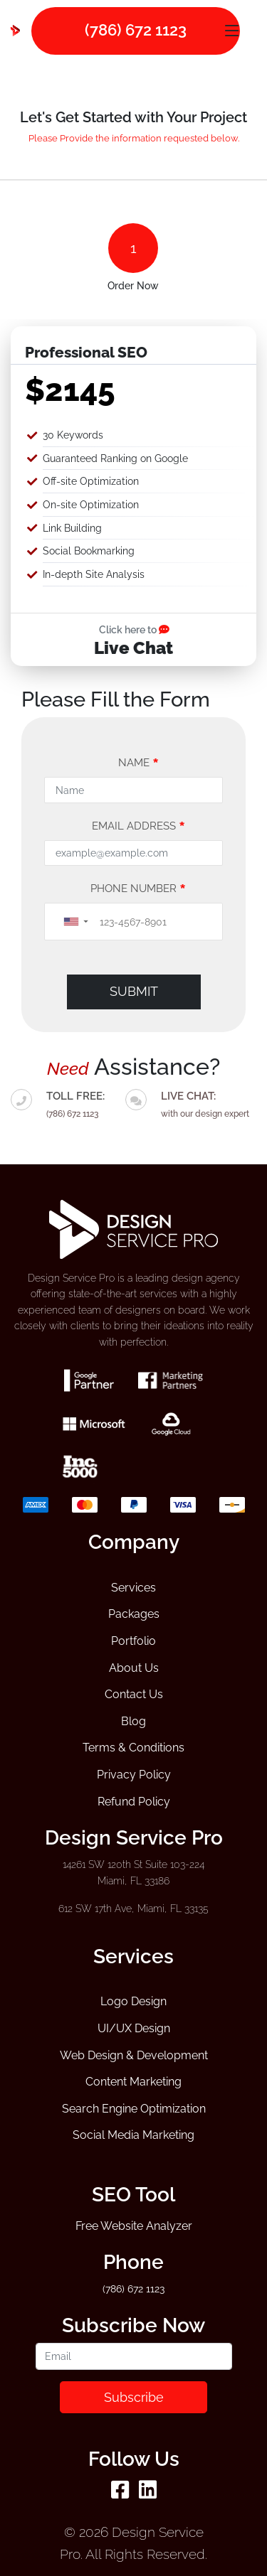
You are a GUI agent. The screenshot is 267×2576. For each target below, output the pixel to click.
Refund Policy (134, 1801)
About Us (134, 1668)
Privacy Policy (134, 1774)
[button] (75, 921)
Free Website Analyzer (133, 2226)
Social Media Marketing (133, 2135)
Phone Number (138, 888)
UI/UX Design (134, 2028)
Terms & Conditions (133, 1747)
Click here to (134, 629)
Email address (138, 825)
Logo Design (133, 2001)
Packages (133, 1614)
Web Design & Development (134, 2055)
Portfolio (133, 1641)
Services (133, 1587)
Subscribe (134, 2397)
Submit (134, 991)
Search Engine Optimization (134, 2108)
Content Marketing (133, 2081)
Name (138, 762)
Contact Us (134, 1694)
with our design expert (205, 1103)
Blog (133, 1721)
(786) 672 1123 (72, 1114)
